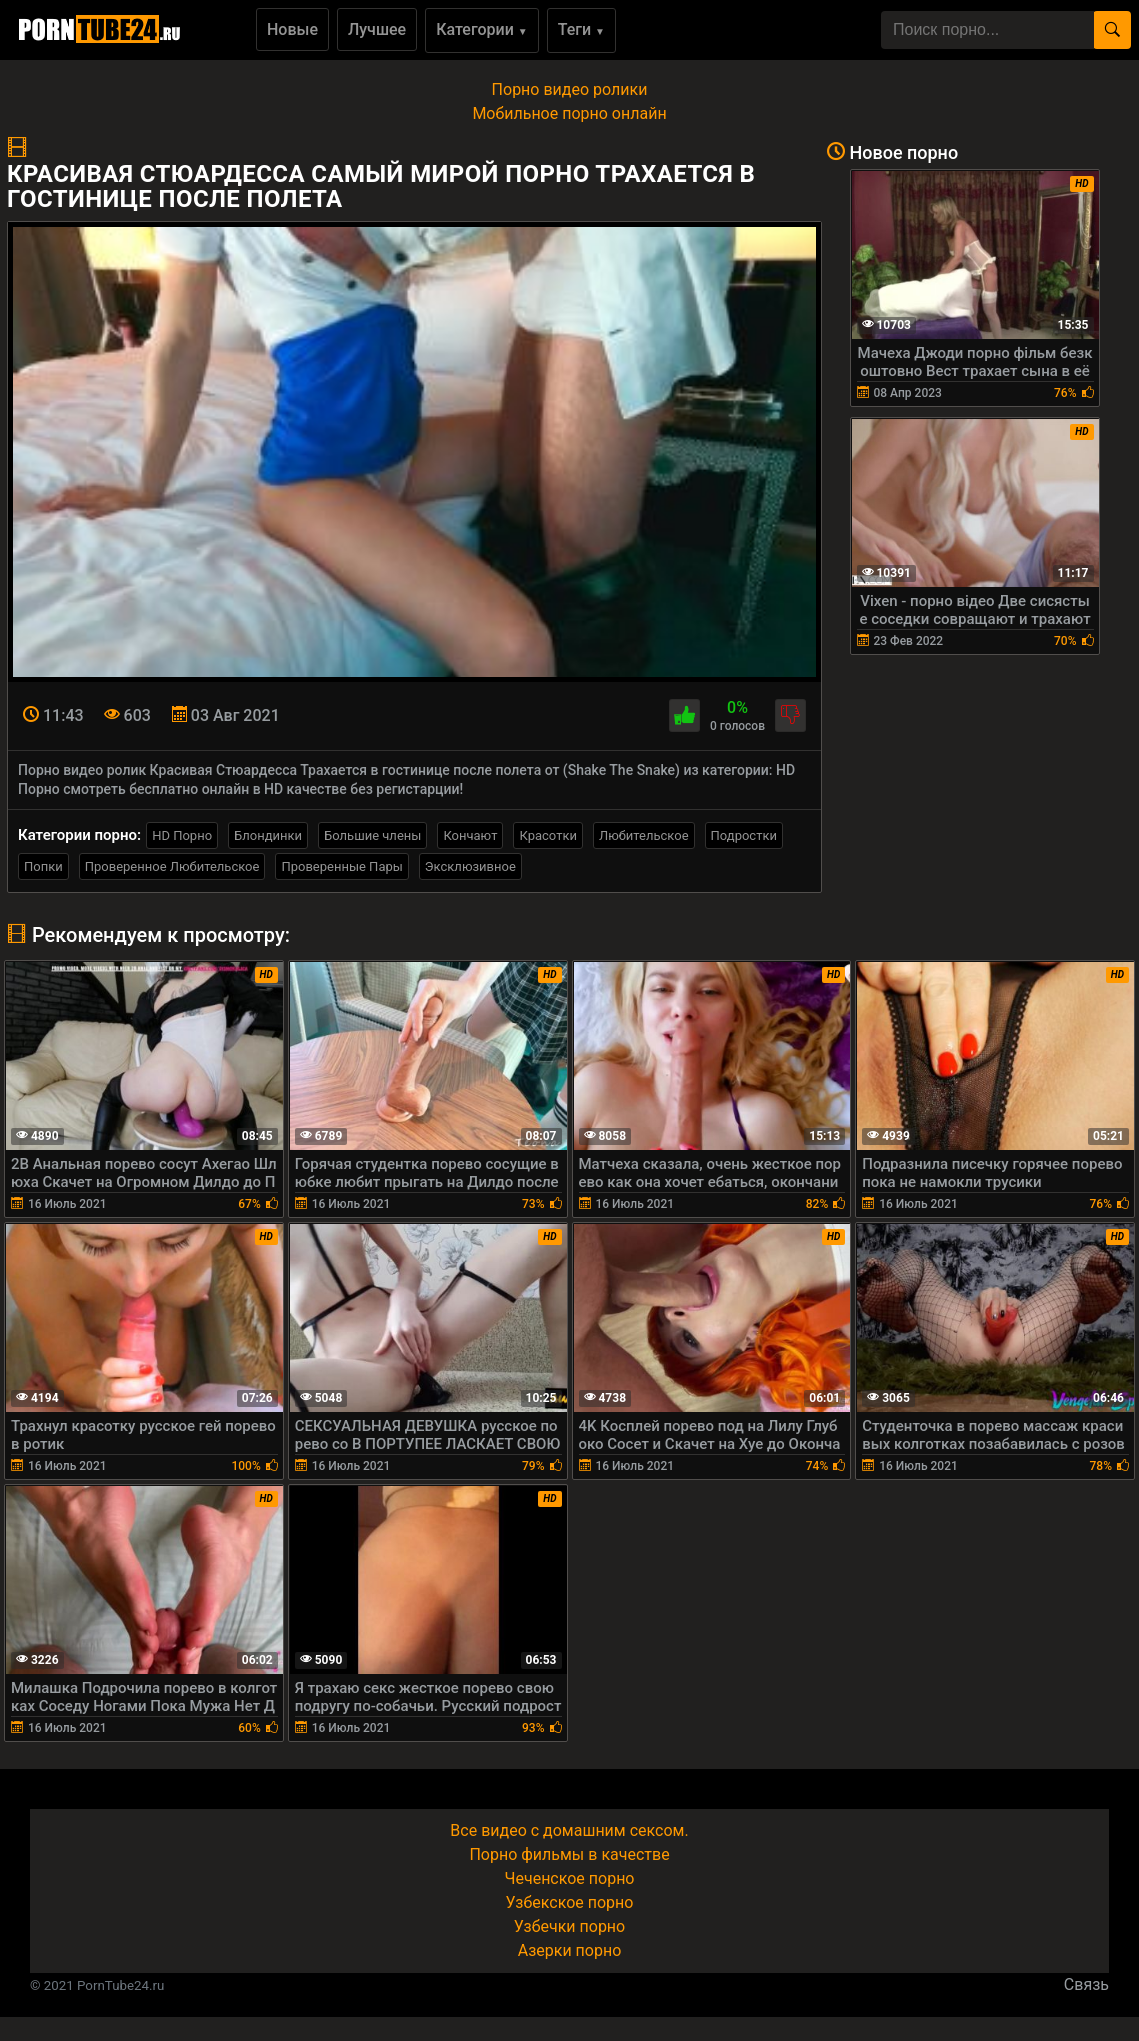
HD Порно (182, 835)
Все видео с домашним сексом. (569, 1830)
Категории (482, 29)
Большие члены (372, 835)
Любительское (644, 835)
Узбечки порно (569, 1926)
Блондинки (268, 835)
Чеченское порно (570, 1878)
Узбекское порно (570, 1902)
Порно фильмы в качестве (569, 1854)
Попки (43, 866)
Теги (581, 29)
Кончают (470, 835)
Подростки (744, 835)
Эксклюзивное (470, 866)
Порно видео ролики (570, 89)
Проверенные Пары (341, 866)
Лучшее (377, 29)
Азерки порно (570, 1950)
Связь (1086, 1984)
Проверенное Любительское (172, 866)
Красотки (547, 835)
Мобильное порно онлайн (569, 113)
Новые (292, 29)
